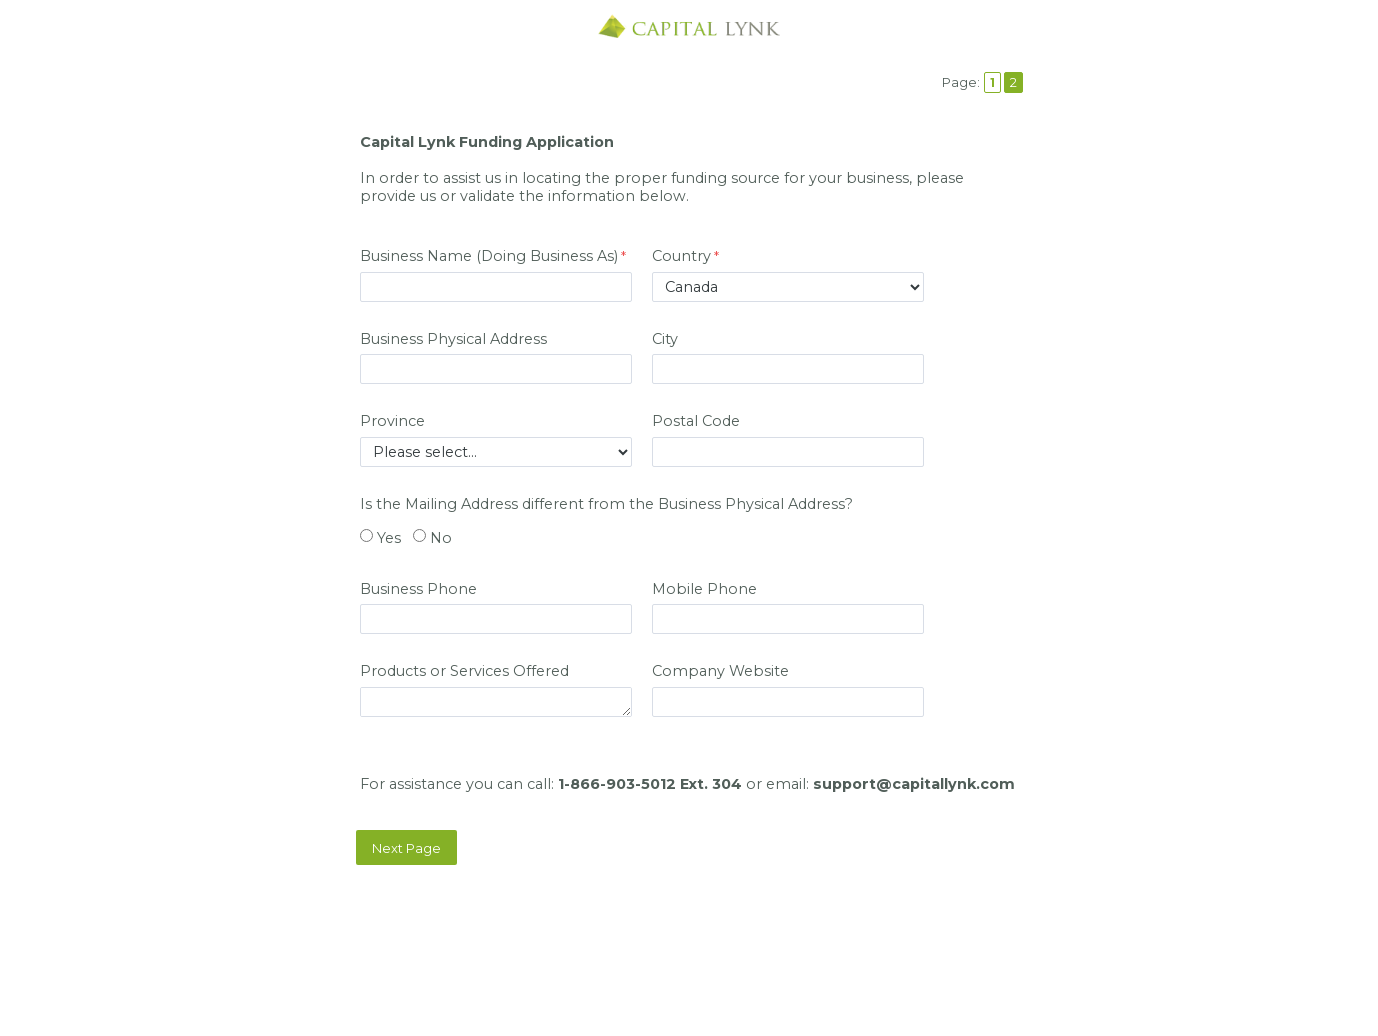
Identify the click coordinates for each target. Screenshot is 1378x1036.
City (665, 339)
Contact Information (689, 947)
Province (392, 421)
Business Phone (420, 589)
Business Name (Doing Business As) (489, 256)
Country (681, 256)
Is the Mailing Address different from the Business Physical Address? (606, 504)
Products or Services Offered (464, 671)
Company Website (722, 671)
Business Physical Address (453, 339)
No (441, 538)
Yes (389, 538)
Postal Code (696, 421)
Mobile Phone (704, 589)
